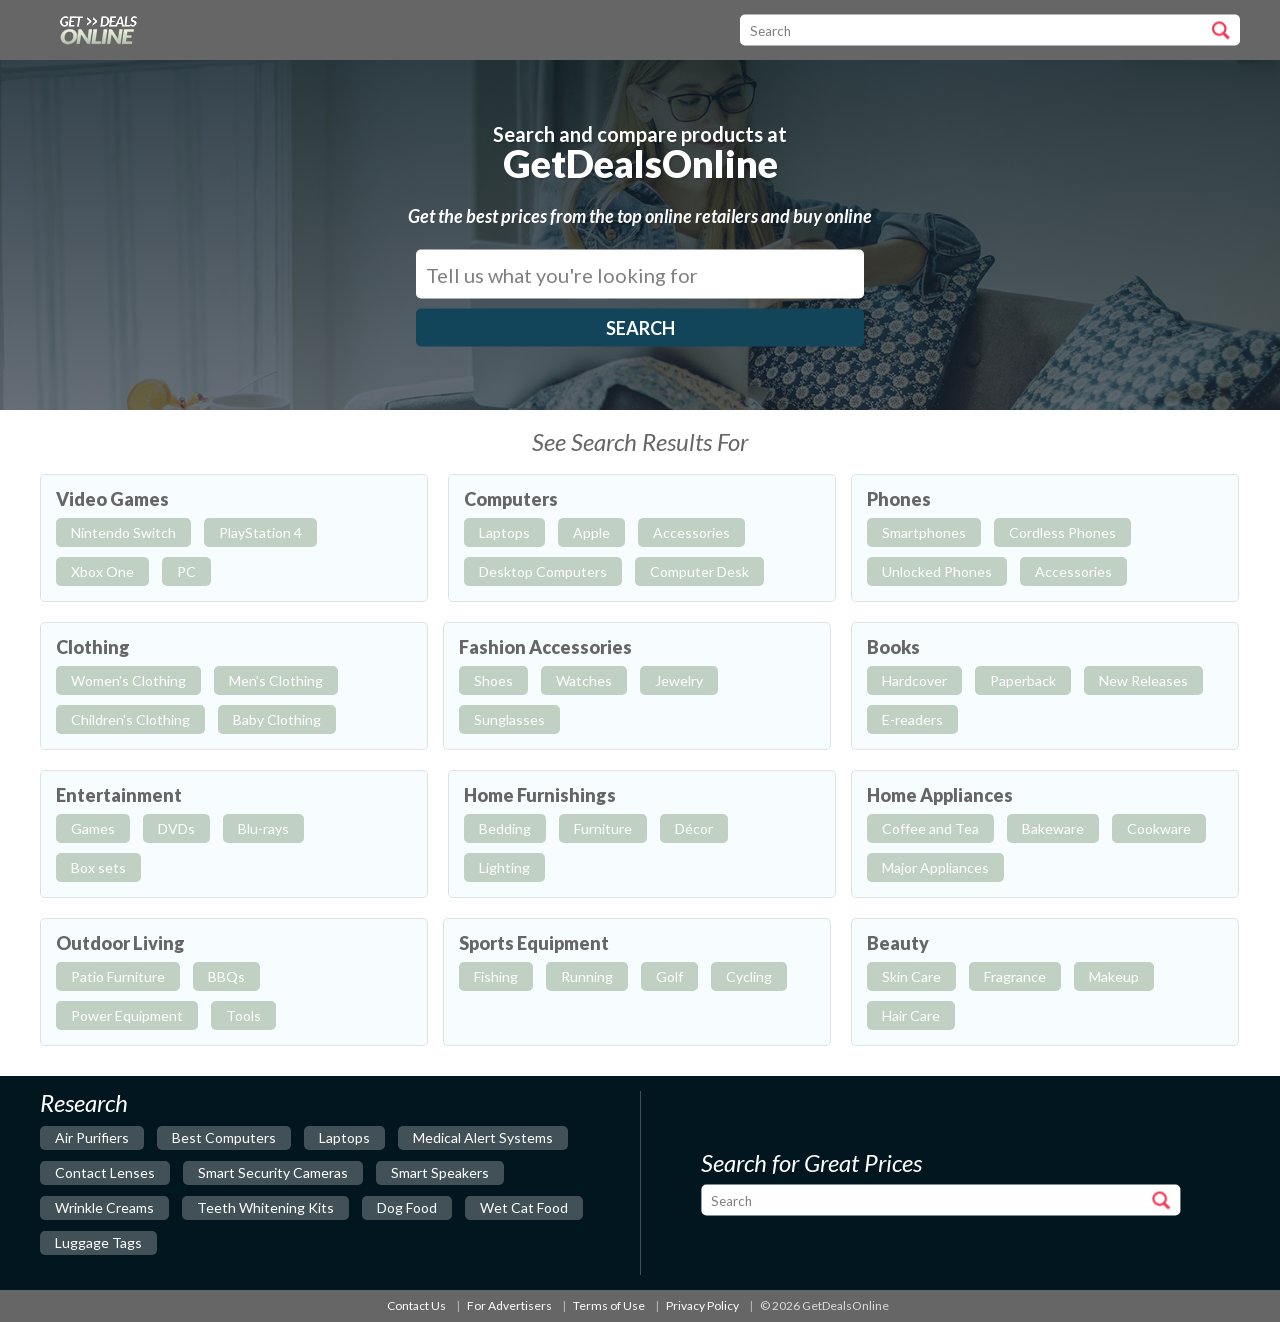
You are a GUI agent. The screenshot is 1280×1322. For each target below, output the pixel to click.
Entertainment (119, 795)
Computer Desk (699, 571)
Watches (584, 680)
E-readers (912, 719)
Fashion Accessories (545, 647)
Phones (899, 499)
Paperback (1023, 680)
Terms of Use (609, 1305)
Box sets (98, 867)
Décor (694, 828)
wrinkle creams (104, 1207)
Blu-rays (263, 828)
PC (186, 571)
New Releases (1143, 680)
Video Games (112, 499)
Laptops (504, 532)
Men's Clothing (276, 680)
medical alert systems (483, 1137)
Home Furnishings (540, 795)
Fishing (496, 976)
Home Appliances (940, 795)
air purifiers (92, 1137)
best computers (224, 1137)
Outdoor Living (120, 943)
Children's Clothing (130, 719)
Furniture (603, 828)
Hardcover (914, 680)
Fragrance (1015, 976)
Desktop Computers (543, 571)
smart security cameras (273, 1172)
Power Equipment (127, 1015)
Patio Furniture (118, 976)
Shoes (493, 680)
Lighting (504, 867)
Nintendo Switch (123, 532)
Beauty (898, 943)
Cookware (1159, 828)
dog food (407, 1207)
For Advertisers (509, 1305)
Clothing (93, 647)
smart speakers (440, 1172)
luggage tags (98, 1242)
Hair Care (911, 1015)
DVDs (176, 828)
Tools (243, 1015)
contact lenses (105, 1172)
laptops (344, 1137)
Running (587, 976)
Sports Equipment (534, 943)
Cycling (749, 976)
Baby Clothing (277, 719)
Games (93, 828)
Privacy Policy (702, 1305)
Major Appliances (935, 867)
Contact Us (416, 1305)
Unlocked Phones (937, 571)
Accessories (691, 532)
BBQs (226, 976)
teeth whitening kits (265, 1207)
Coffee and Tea (930, 828)
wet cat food (524, 1207)
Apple (591, 532)
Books (893, 647)
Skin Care (911, 976)
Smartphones (924, 532)
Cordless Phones (1062, 532)
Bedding (505, 828)
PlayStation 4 (260, 532)
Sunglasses (509, 719)
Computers (511, 499)
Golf (669, 976)
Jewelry (679, 680)
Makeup (1114, 976)
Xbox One (102, 571)
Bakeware (1053, 828)
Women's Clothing (128, 680)
